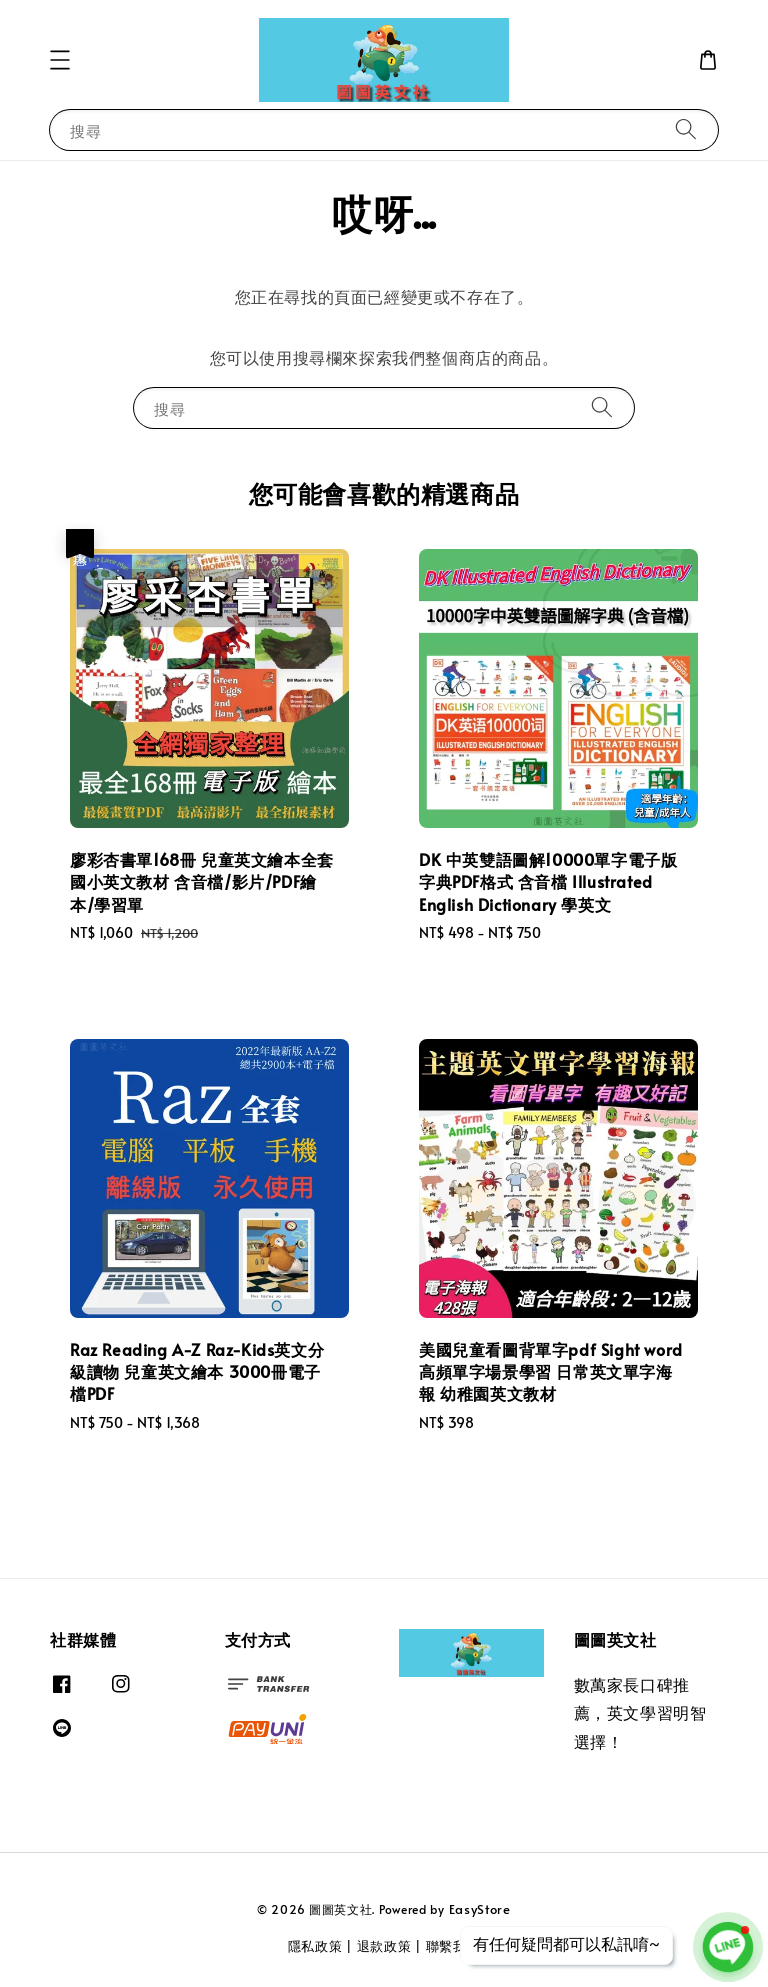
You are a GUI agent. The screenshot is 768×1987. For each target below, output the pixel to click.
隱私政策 (315, 1946)
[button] (60, 60)
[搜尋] (686, 129)
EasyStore (480, 1909)
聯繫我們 (453, 1946)
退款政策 (384, 1946)
